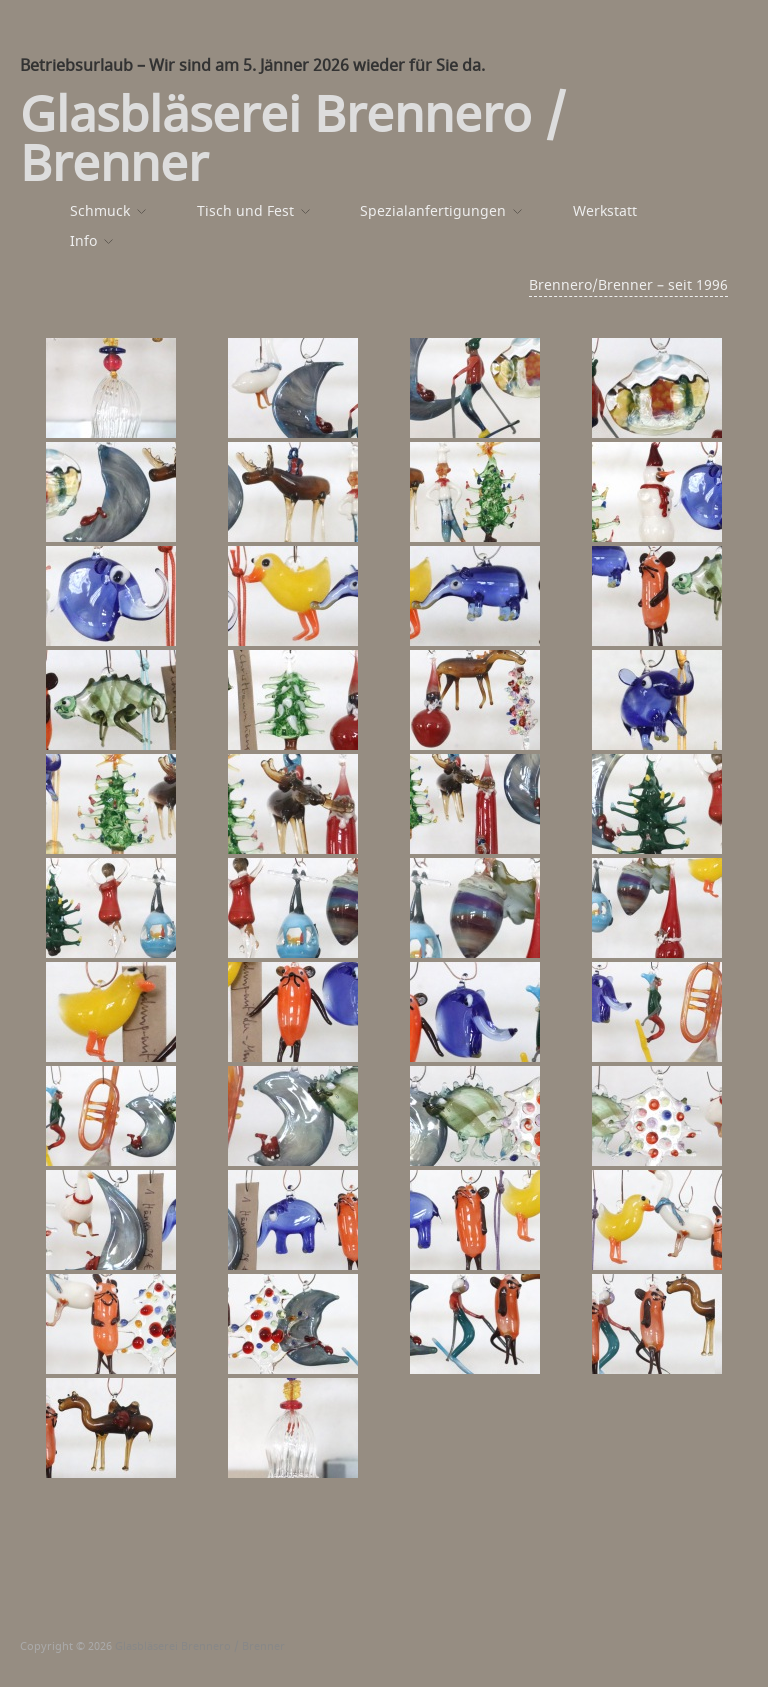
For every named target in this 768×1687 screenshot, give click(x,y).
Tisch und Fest (245, 212)
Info (83, 242)
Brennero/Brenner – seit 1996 (628, 285)
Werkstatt (605, 212)
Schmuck (100, 212)
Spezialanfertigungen (433, 212)
